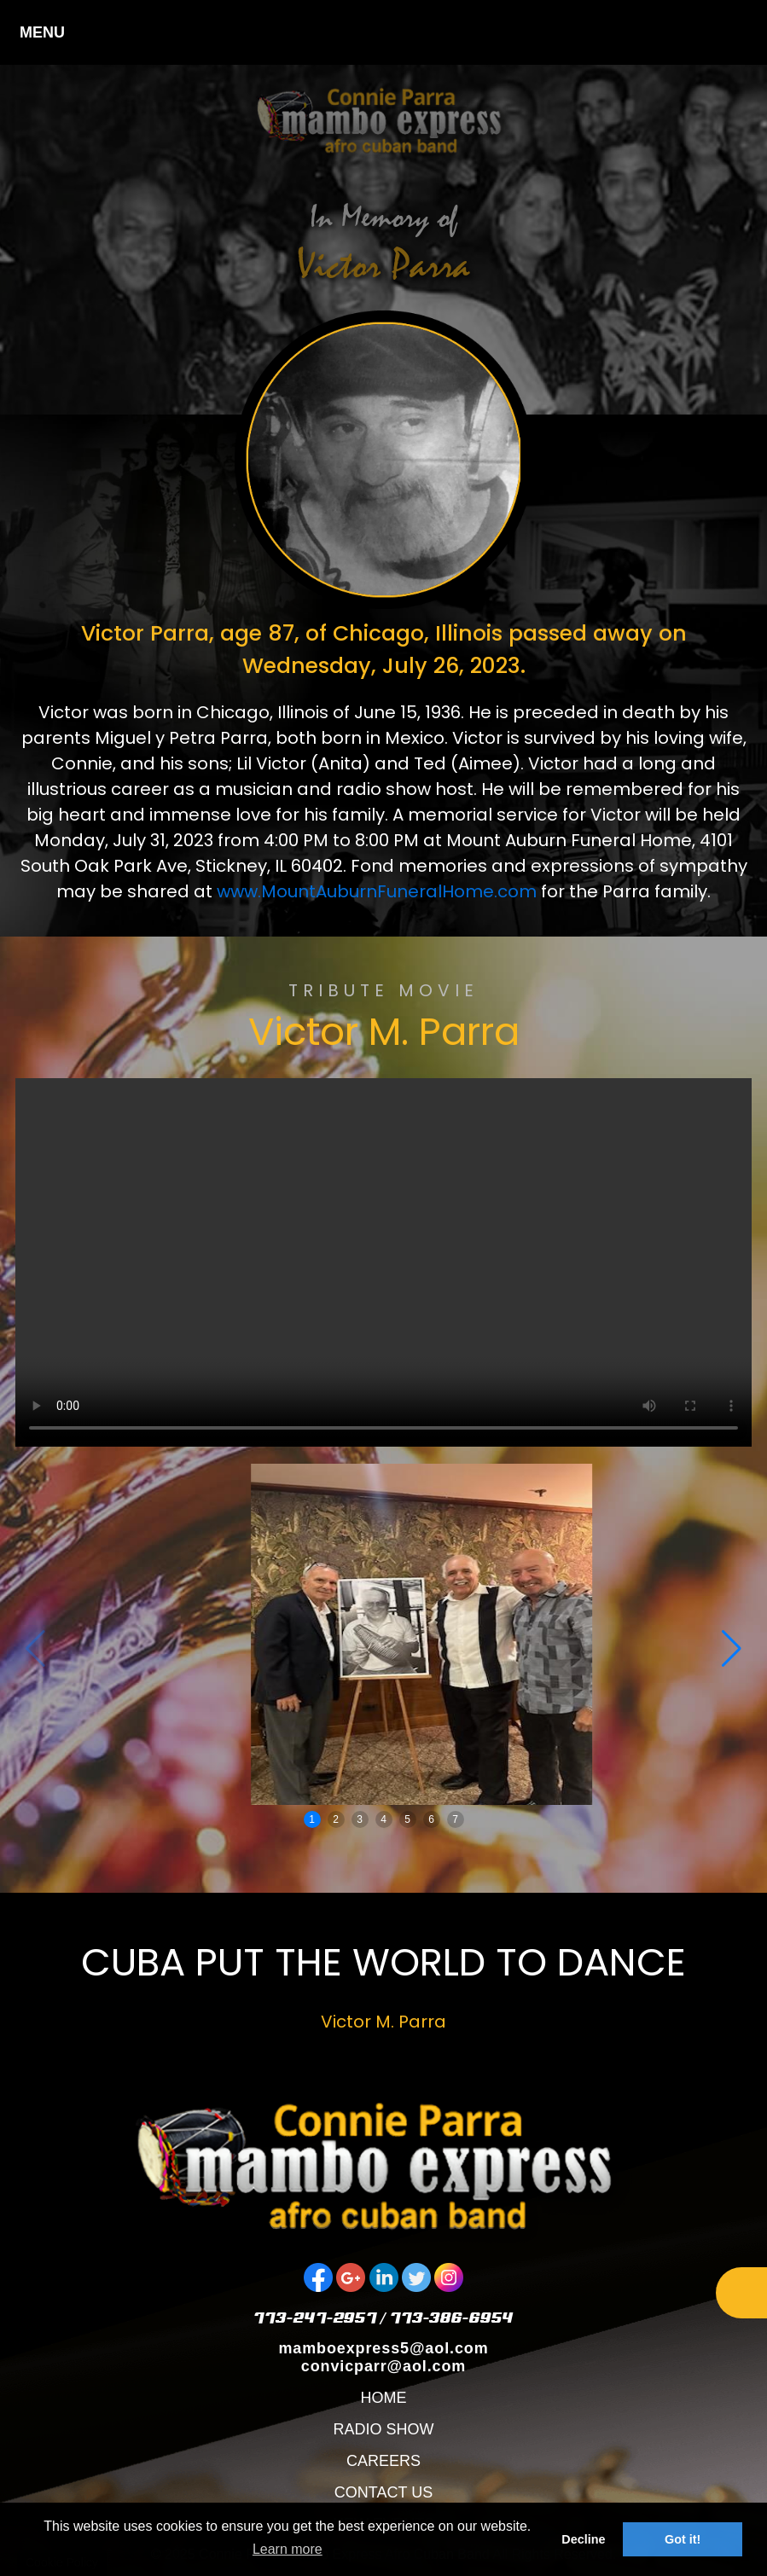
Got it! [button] (682, 2539)
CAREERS (383, 2460)
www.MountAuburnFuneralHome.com (377, 891)
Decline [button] (583, 2539)
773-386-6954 (452, 2317)
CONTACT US (383, 2492)
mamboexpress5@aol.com (383, 2348)
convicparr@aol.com (383, 2366)
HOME (383, 2397)
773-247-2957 (315, 2317)
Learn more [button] (287, 2549)
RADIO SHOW (383, 2429)
